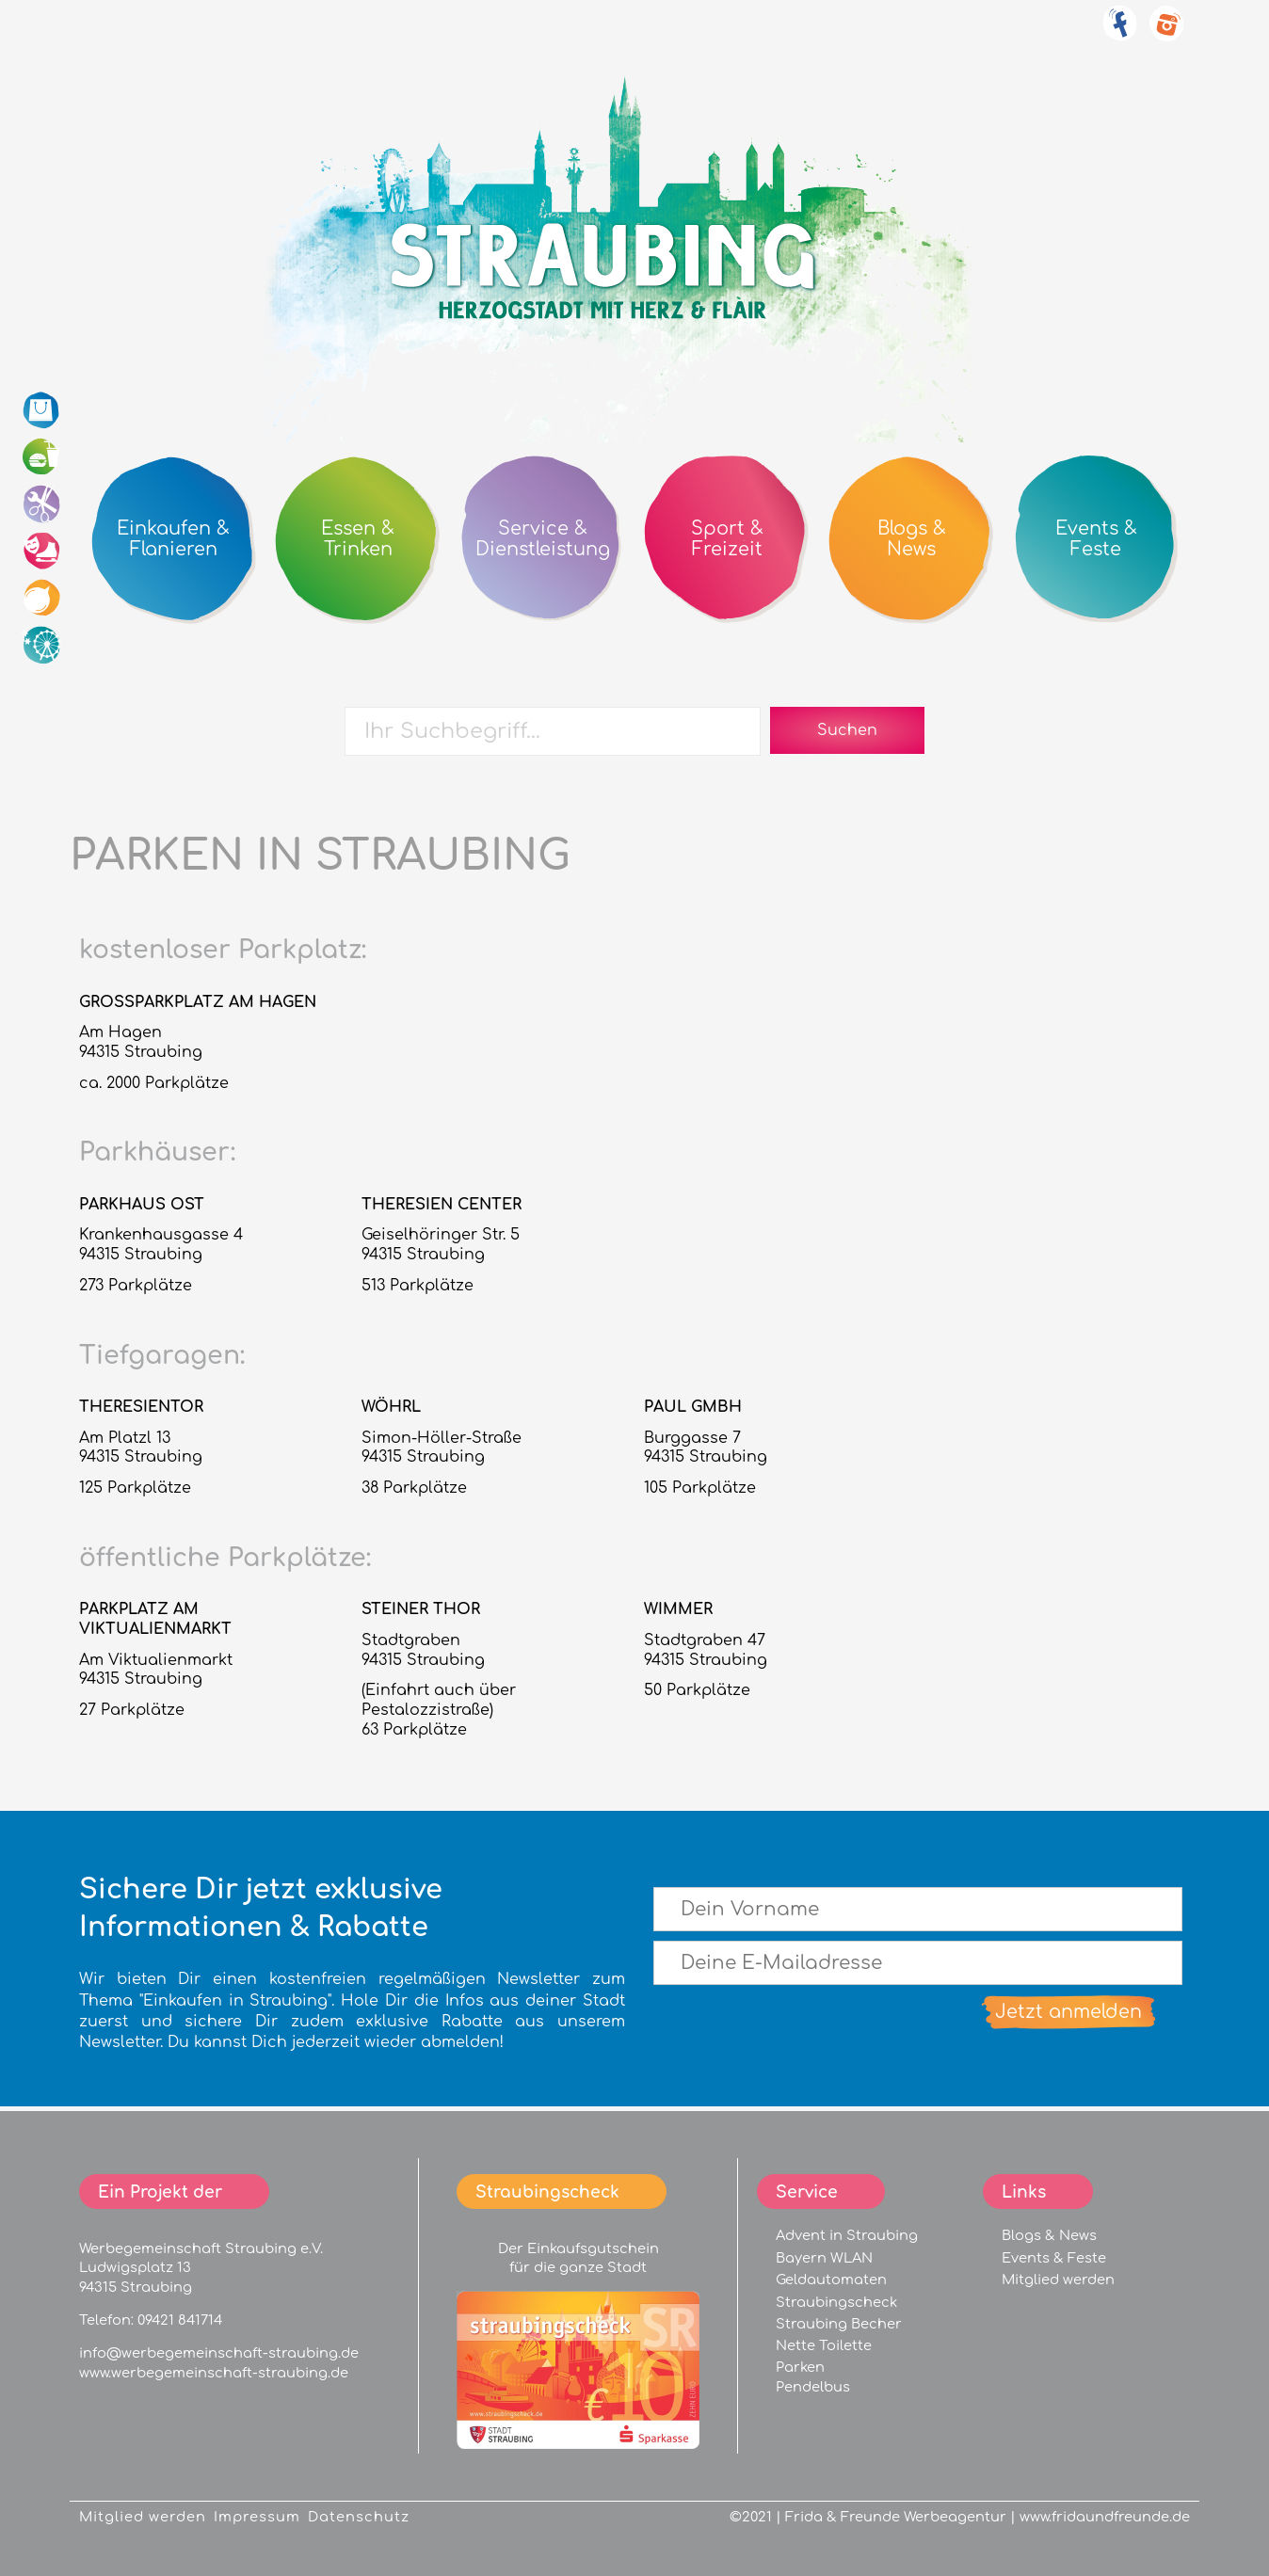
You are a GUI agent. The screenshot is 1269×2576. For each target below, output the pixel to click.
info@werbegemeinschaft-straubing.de (219, 2352)
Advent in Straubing (847, 2235)
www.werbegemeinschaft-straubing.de (213, 2372)
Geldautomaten (831, 2279)
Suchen (847, 730)
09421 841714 (179, 2320)
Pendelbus (813, 2386)
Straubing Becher (839, 2323)
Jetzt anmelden (1068, 2012)
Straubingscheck (836, 2302)
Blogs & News (1049, 2235)
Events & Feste (1054, 2257)
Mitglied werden (1058, 2279)
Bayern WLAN (824, 2257)
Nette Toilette (824, 2345)
